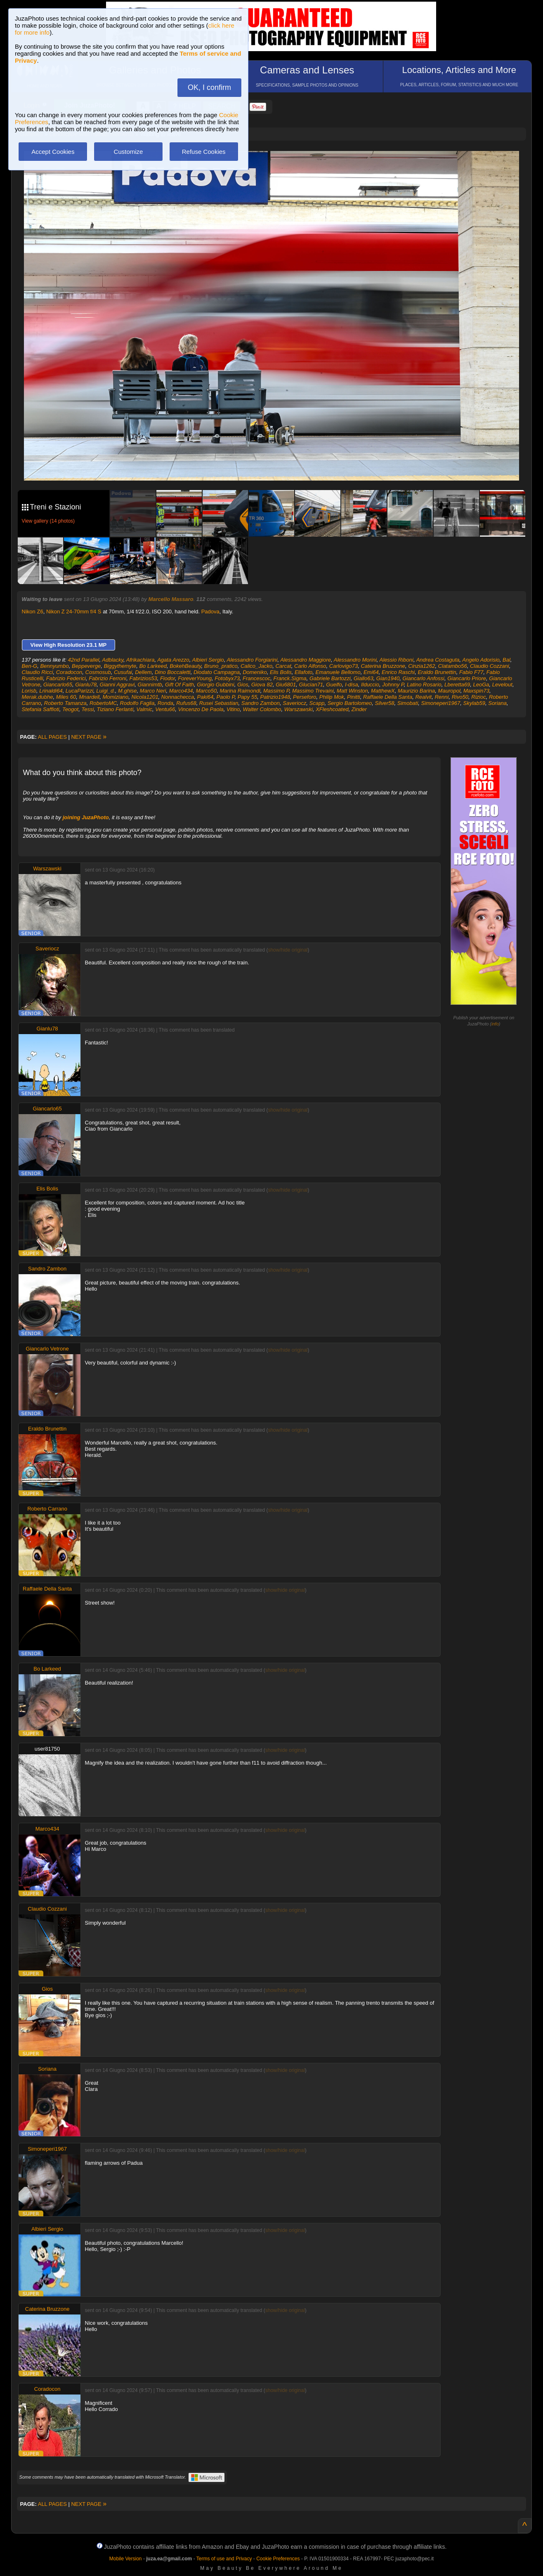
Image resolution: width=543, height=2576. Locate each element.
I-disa (351, 684)
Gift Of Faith (179, 684)
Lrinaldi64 (50, 691)
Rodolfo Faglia (137, 703)
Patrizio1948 (275, 697)
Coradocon (69, 672)
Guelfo (334, 684)
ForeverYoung (195, 678)
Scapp (317, 703)
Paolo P (226, 697)
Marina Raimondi (240, 691)
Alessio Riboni (396, 660)
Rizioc (478, 697)
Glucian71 (311, 684)
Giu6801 (286, 684)
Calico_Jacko (256, 666)
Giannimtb (150, 684)
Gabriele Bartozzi (330, 678)
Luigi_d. (105, 691)
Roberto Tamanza (65, 703)
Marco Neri (153, 691)
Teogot (70, 709)
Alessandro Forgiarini (252, 660)
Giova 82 (262, 684)
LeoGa (481, 684)
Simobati (407, 703)
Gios (242, 684)
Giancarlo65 (57, 684)
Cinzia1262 (421, 666)
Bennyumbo (54, 666)
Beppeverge (86, 666)
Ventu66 (165, 709)
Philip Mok (331, 697)
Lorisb (29, 691)
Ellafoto (303, 672)
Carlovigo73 (343, 666)
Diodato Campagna (217, 672)
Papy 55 (247, 697)
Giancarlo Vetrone (47, 1349)
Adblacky (112, 660)
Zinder (359, 709)
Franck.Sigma (290, 678)
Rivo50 (460, 697)
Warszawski (298, 709)
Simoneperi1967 (440, 703)
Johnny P (393, 684)
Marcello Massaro (171, 599)
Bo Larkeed (153, 666)
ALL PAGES (52, 737)
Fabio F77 (471, 672)
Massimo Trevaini (313, 691)
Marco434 (181, 691)
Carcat (283, 666)
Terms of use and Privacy (224, 2559)
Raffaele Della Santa (387, 697)
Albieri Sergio (208, 660)
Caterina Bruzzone (383, 666)
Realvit (423, 697)
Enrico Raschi (398, 672)
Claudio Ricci (37, 672)
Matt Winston (352, 691)
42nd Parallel (83, 660)
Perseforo (304, 697)
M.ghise (127, 691)
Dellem (143, 672)
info (495, 1023)
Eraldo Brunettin (437, 672)
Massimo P (276, 691)
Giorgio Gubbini (215, 684)
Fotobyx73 (227, 678)
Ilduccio (370, 684)
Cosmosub (98, 672)
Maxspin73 (476, 691)
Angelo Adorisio (481, 660)
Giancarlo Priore (466, 678)
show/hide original (287, 950)
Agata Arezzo (173, 660)
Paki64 (205, 697)
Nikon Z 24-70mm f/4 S (74, 611)
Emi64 (371, 672)
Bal (506, 660)
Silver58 (384, 703)
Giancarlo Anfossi (423, 678)
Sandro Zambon (260, 703)
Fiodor (167, 678)
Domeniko (255, 672)
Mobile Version (125, 2559)
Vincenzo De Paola (200, 709)
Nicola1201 (145, 697)
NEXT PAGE (88, 737)
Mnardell (89, 697)
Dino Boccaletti (173, 672)
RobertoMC (103, 703)
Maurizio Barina (416, 691)
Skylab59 (474, 703)
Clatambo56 (452, 666)
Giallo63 (363, 678)
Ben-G (30, 666)
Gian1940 (387, 678)
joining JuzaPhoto (86, 817)
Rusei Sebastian (218, 703)
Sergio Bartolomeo (350, 703)
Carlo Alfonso (310, 666)
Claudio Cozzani (489, 666)
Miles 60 (66, 697)
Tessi (87, 709)
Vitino (233, 709)
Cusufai (123, 672)
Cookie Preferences (278, 2559)
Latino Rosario (424, 684)
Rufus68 (186, 703)
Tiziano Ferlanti (115, 709)
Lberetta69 (457, 684)
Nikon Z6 (32, 611)
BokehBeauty (185, 666)
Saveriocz (294, 703)
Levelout (502, 684)
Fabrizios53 (143, 678)
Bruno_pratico (221, 666)
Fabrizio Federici (66, 678)
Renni (441, 697)
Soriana (497, 703)
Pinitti (353, 697)
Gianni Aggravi (117, 684)
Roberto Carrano (47, 1509)
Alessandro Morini (355, 660)
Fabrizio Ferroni (107, 678)
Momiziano (115, 697)
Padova (210, 611)
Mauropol (449, 691)
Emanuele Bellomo (338, 672)
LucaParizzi (79, 691)
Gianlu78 (86, 684)
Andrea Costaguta (438, 660)
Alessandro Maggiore (305, 660)
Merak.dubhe (37, 697)
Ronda (165, 703)
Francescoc (256, 678)
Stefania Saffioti (40, 709)
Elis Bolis (281, 672)
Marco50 (206, 691)
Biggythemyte (120, 666)
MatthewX (383, 691)
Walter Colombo (262, 709)
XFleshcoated (332, 709)
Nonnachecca (177, 697)
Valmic (145, 709)
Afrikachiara (140, 660)
